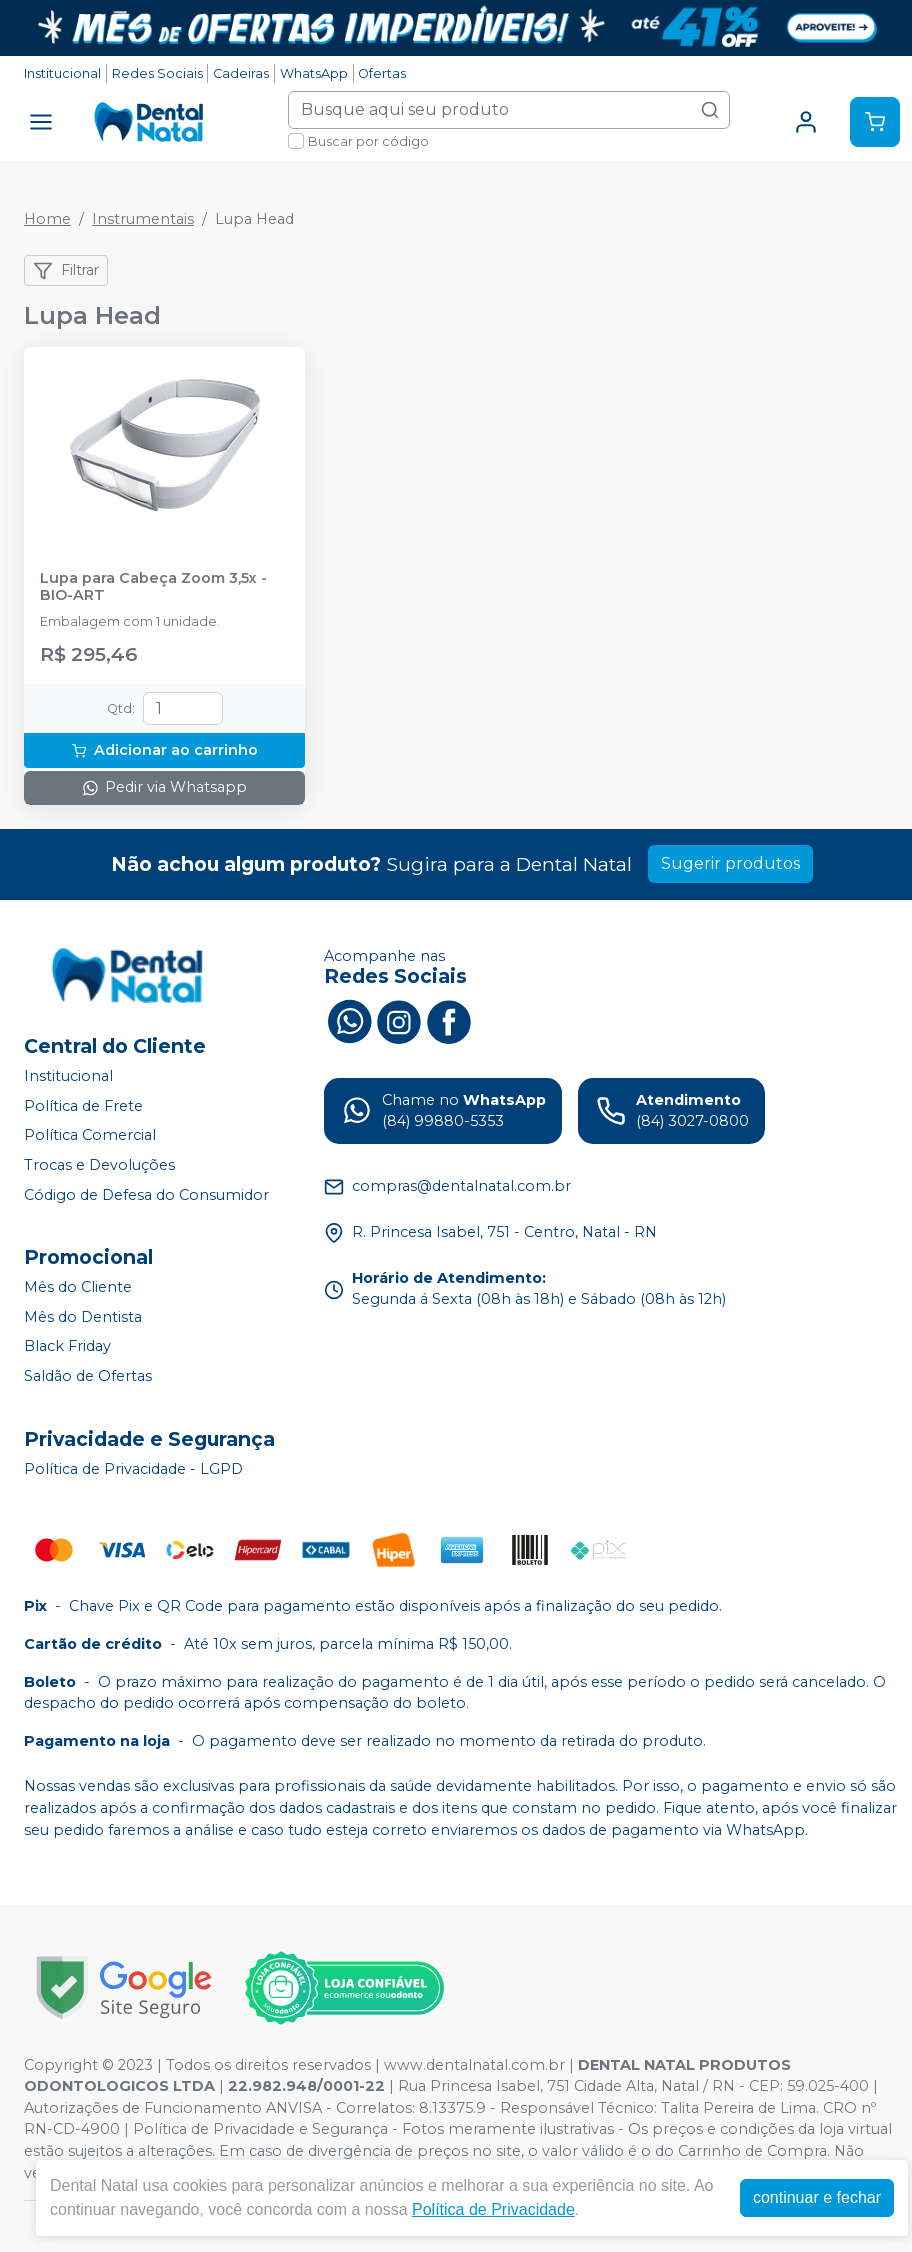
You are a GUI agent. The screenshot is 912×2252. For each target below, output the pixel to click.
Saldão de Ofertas (88, 1376)
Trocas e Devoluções (99, 1165)
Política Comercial (90, 1136)
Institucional (62, 73)
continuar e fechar (817, 2197)
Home (47, 219)
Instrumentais (143, 219)
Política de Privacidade (493, 2209)
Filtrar (66, 271)
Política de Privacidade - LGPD (133, 1469)
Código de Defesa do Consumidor (146, 1195)
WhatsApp (314, 73)
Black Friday (67, 1347)
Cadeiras (241, 73)
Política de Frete (83, 1106)
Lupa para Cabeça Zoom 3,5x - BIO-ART (153, 587)
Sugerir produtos (730, 863)
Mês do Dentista (83, 1317)
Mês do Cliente (78, 1287)
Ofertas (382, 73)
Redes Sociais (157, 73)
